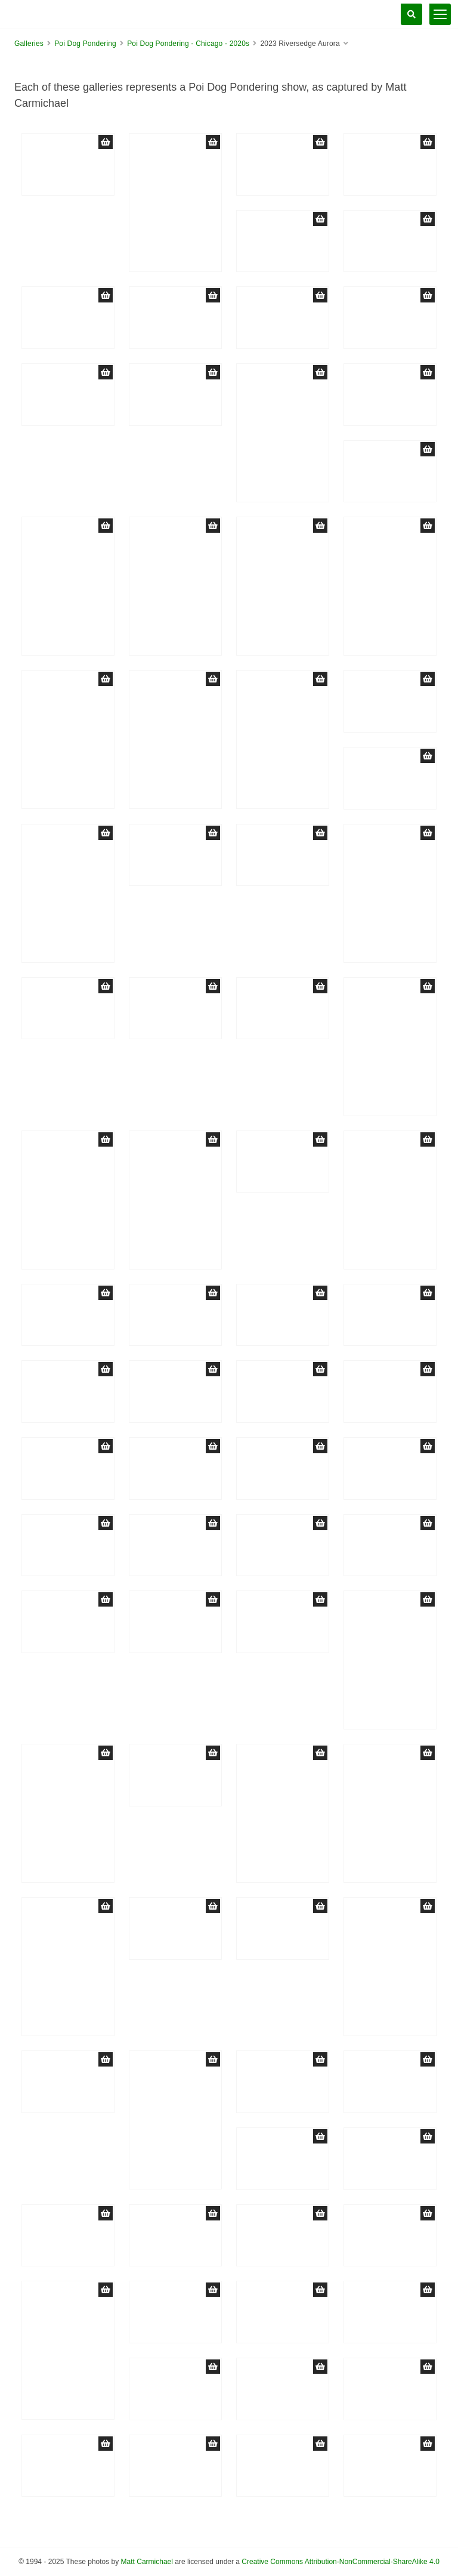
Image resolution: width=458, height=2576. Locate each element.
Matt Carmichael (147, 2562)
